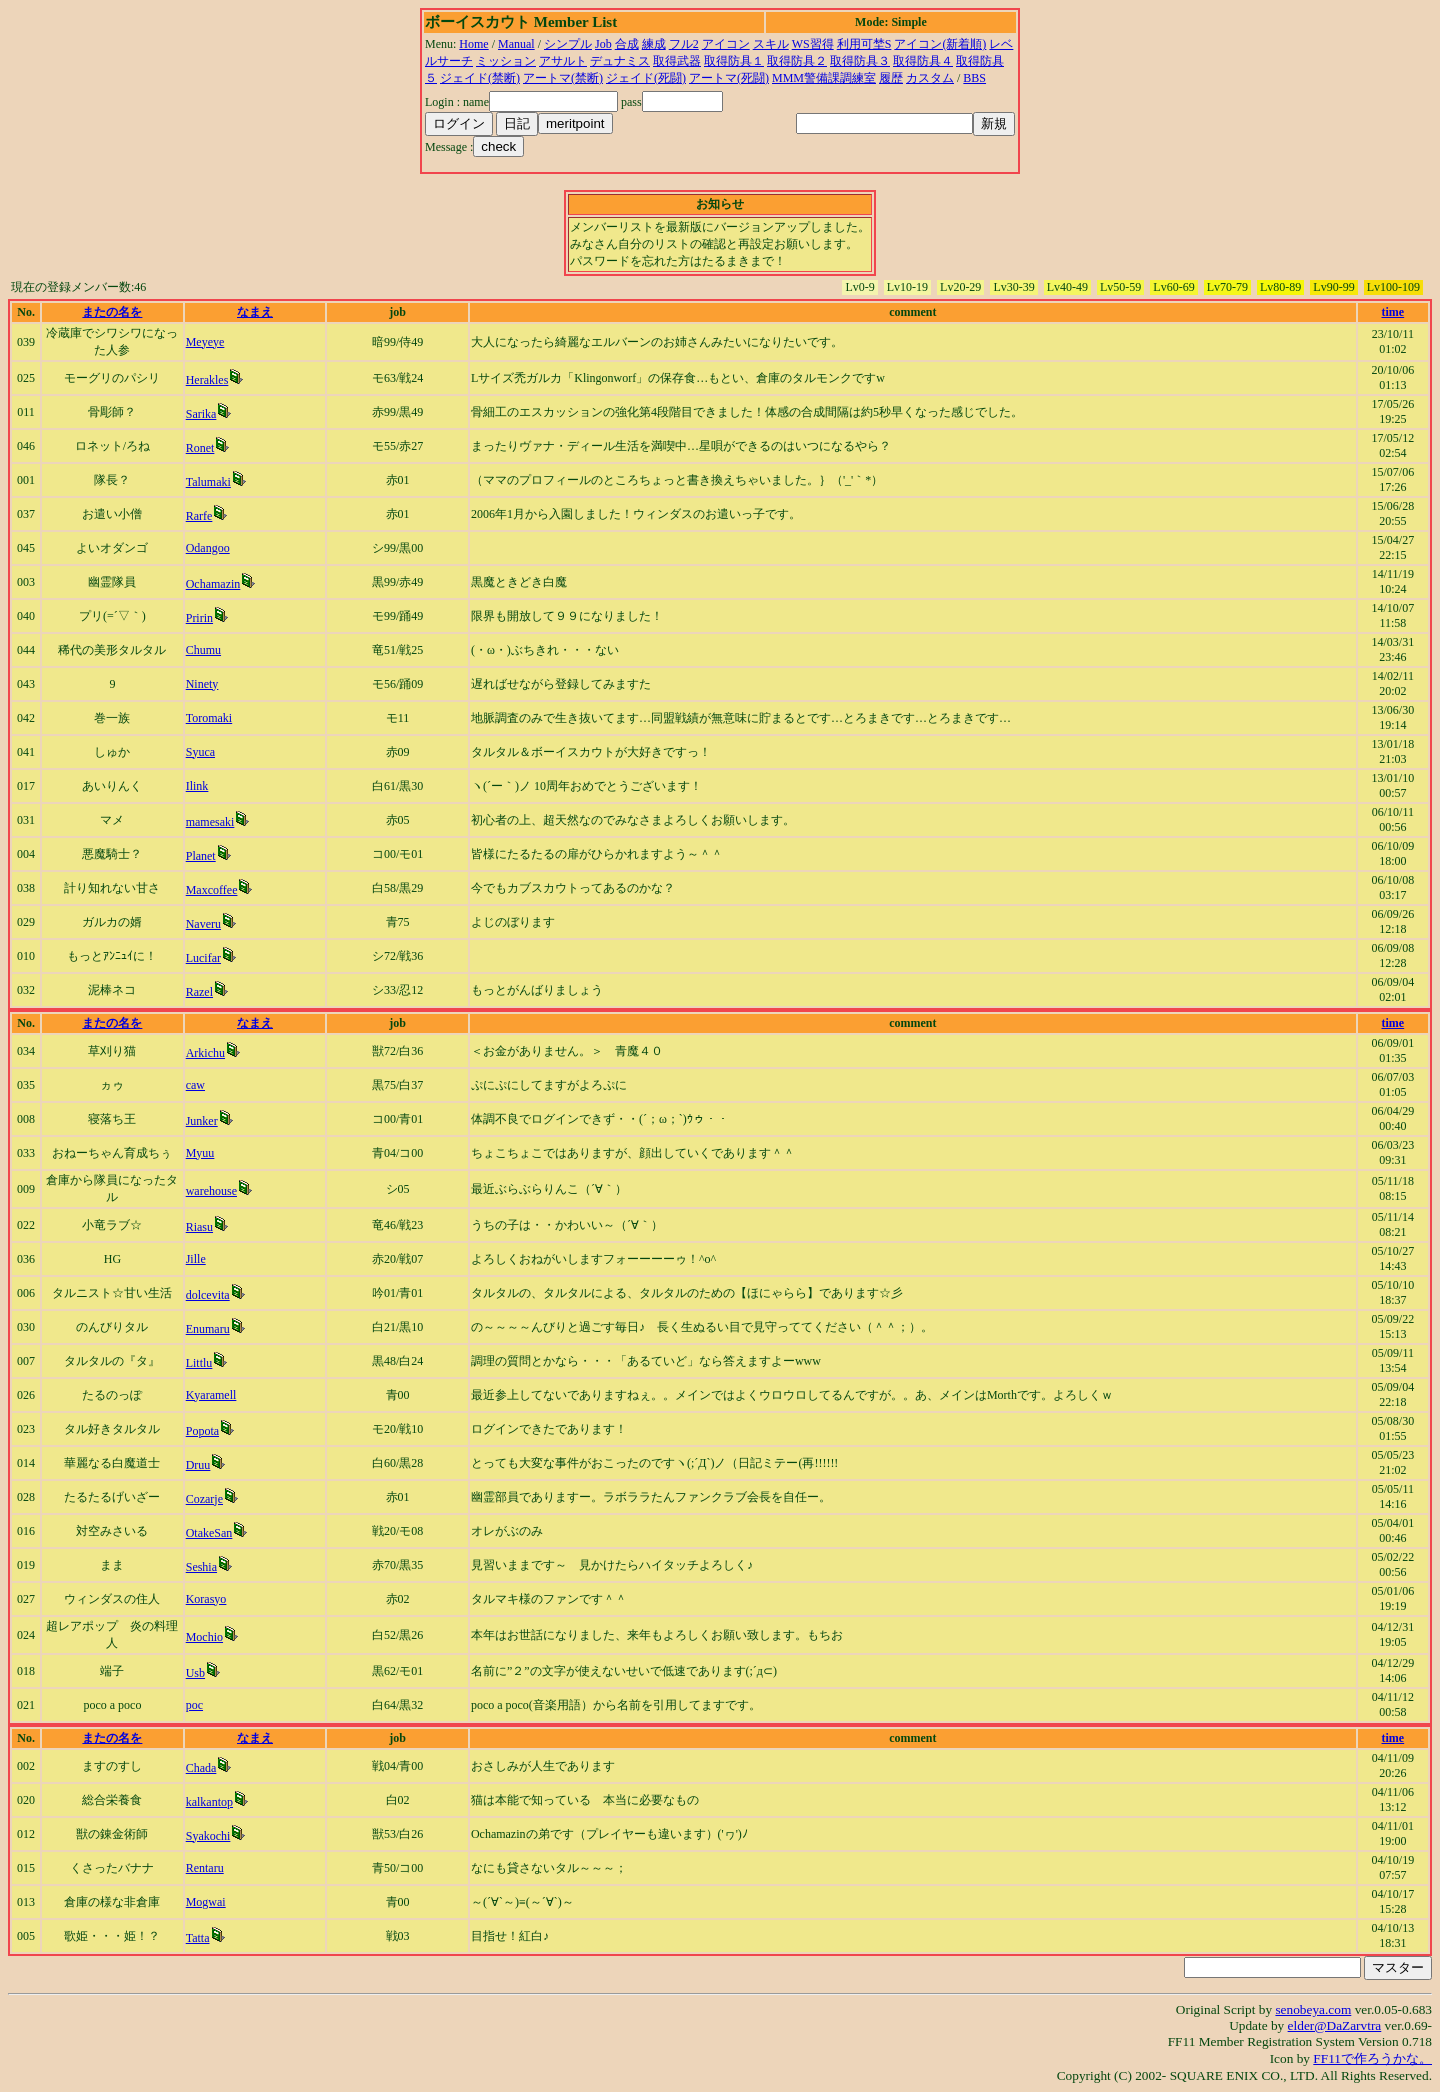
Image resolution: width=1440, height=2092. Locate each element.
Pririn (199, 618)
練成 (654, 44)
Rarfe (199, 516)
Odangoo (208, 548)
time (1393, 312)
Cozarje (204, 1499)
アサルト (563, 61)
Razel (199, 992)
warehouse (211, 1191)
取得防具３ (860, 61)
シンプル (568, 44)
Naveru (203, 924)
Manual (516, 44)
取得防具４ (923, 61)
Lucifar (203, 958)
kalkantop (209, 1802)
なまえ (255, 312)
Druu (198, 1465)
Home (473, 44)
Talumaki (208, 482)
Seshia (201, 1567)
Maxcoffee (212, 890)
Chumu (203, 650)
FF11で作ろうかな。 (1372, 2058)
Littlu (199, 1363)
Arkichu (205, 1053)
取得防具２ (797, 61)
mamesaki (210, 822)
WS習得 (813, 44)
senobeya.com (1313, 2009)
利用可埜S (864, 44)
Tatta (198, 1938)
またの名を (112, 312)
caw (195, 1085)
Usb (195, 1673)
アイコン (726, 44)
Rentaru (205, 1868)
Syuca (200, 752)
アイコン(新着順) (940, 44)
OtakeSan (209, 1533)
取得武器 (677, 61)
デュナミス (620, 61)
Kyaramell (211, 1395)
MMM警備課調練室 (824, 78)
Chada (201, 1768)
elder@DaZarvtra (1335, 2025)
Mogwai (206, 1902)
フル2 (684, 44)
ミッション (506, 61)
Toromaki (209, 718)
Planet (201, 856)
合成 (627, 44)
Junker (202, 1121)
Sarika (201, 414)
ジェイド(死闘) (646, 78)
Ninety (202, 684)
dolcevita (208, 1295)
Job (603, 44)
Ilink (197, 786)
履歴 (891, 78)
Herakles (207, 380)
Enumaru (208, 1329)
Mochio (204, 1637)
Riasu (199, 1227)
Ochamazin (213, 584)
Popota (202, 1431)
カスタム (930, 78)
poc (194, 1705)
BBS (974, 78)
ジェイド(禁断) (480, 78)
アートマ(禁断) (563, 78)
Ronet (200, 448)
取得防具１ (734, 61)
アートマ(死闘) (729, 78)
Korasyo (206, 1599)
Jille (196, 1259)
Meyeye (205, 342)
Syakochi (208, 1836)
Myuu (200, 1153)
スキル (771, 44)
